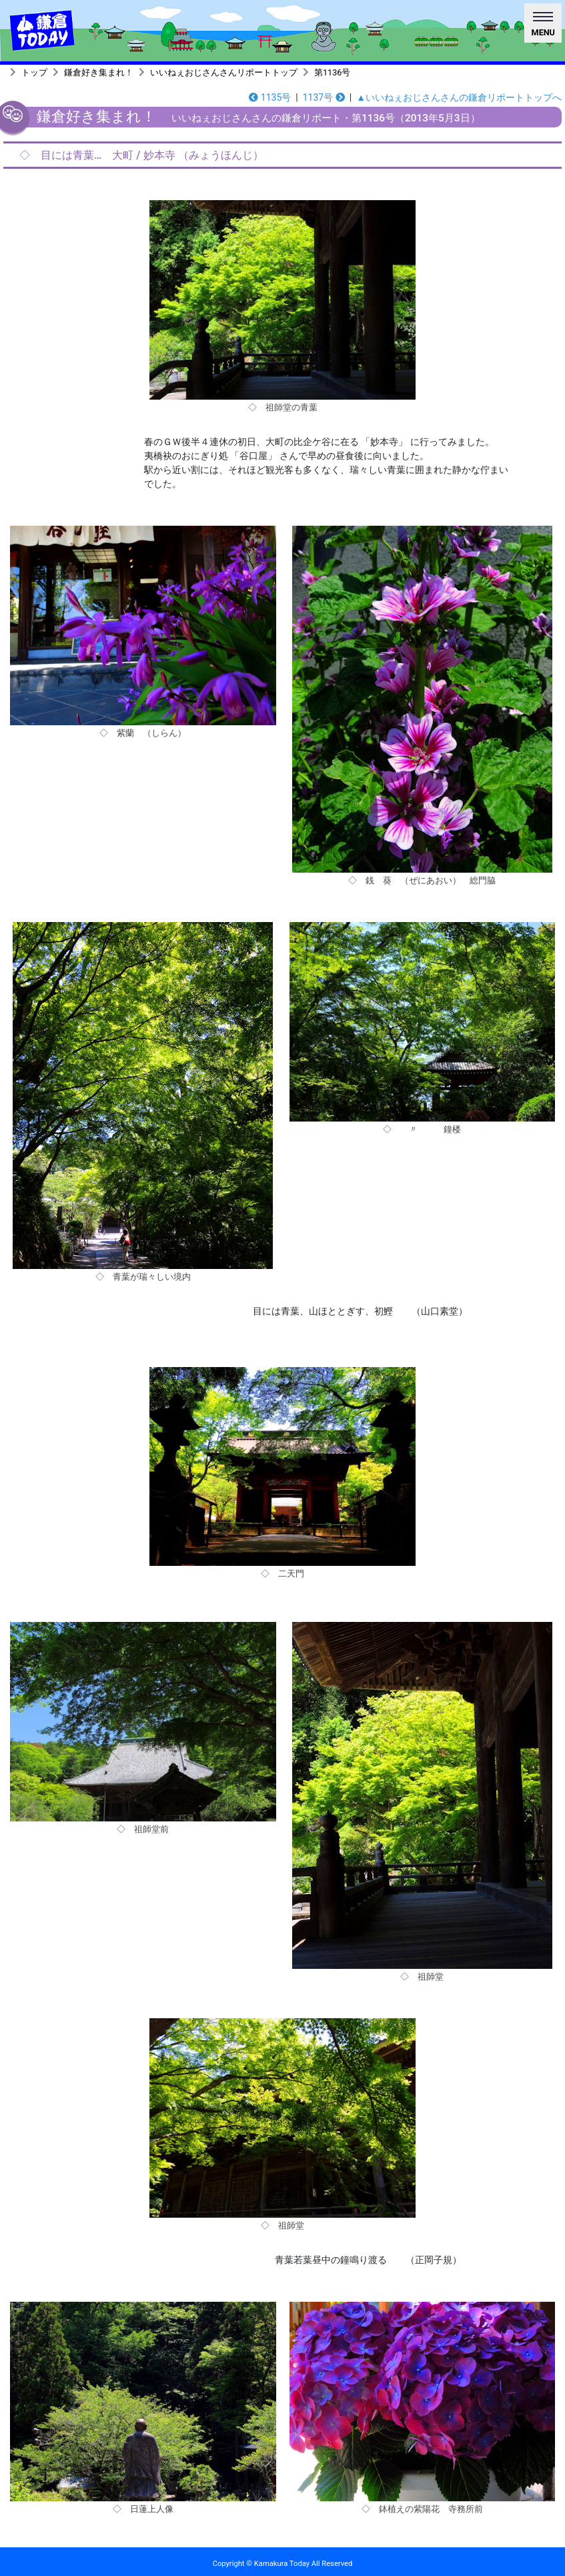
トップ (34, 72)
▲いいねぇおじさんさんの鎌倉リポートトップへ (459, 97)
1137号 (324, 97)
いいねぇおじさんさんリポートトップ (224, 72)
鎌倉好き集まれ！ (98, 72)
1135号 (270, 97)
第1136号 (332, 72)
